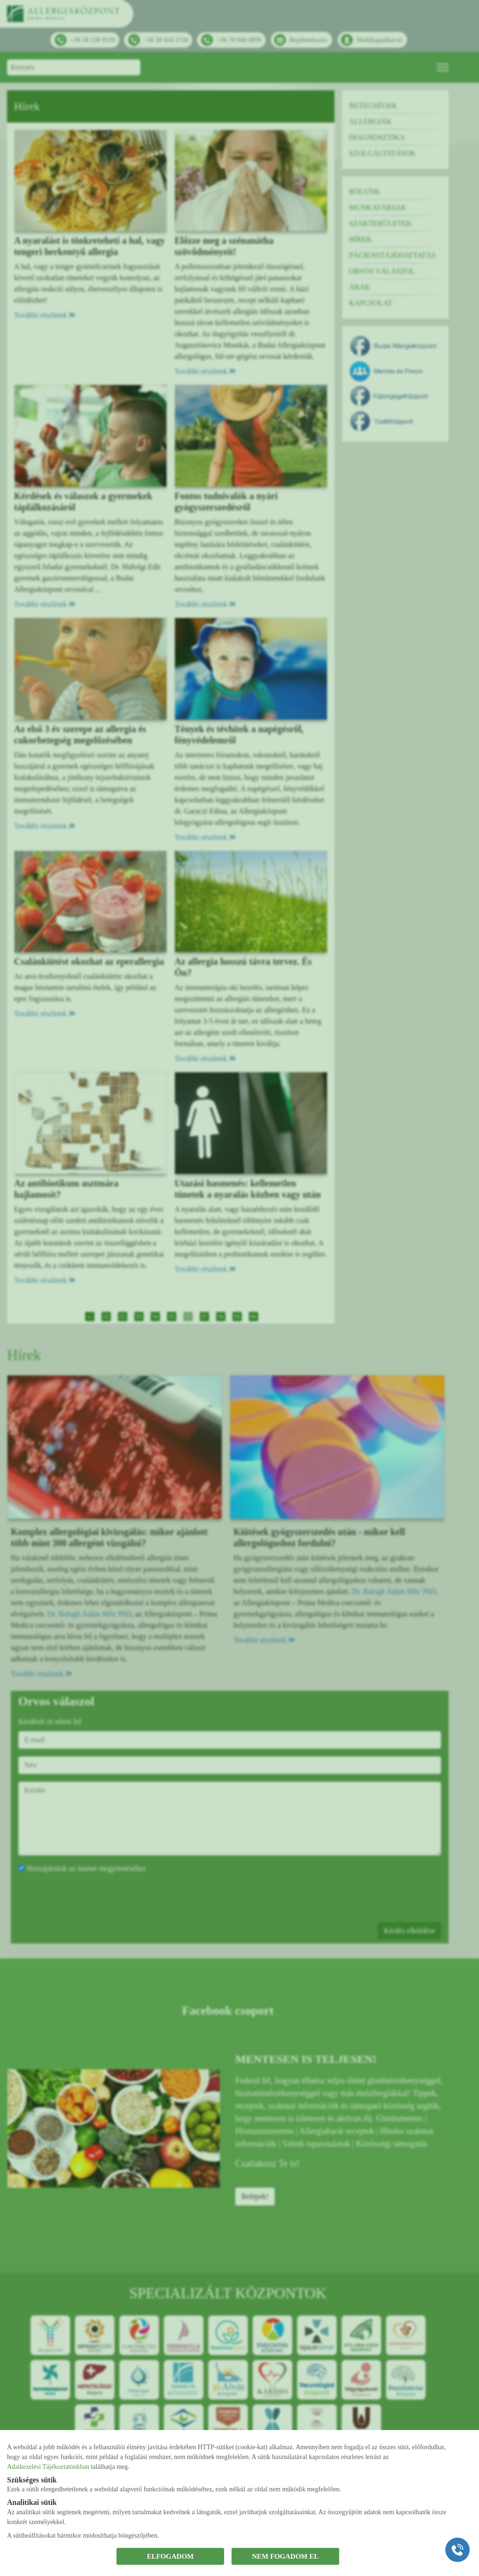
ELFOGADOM (170, 2556)
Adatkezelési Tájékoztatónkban (48, 2466)
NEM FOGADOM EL (285, 2556)
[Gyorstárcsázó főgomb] (457, 2550)
